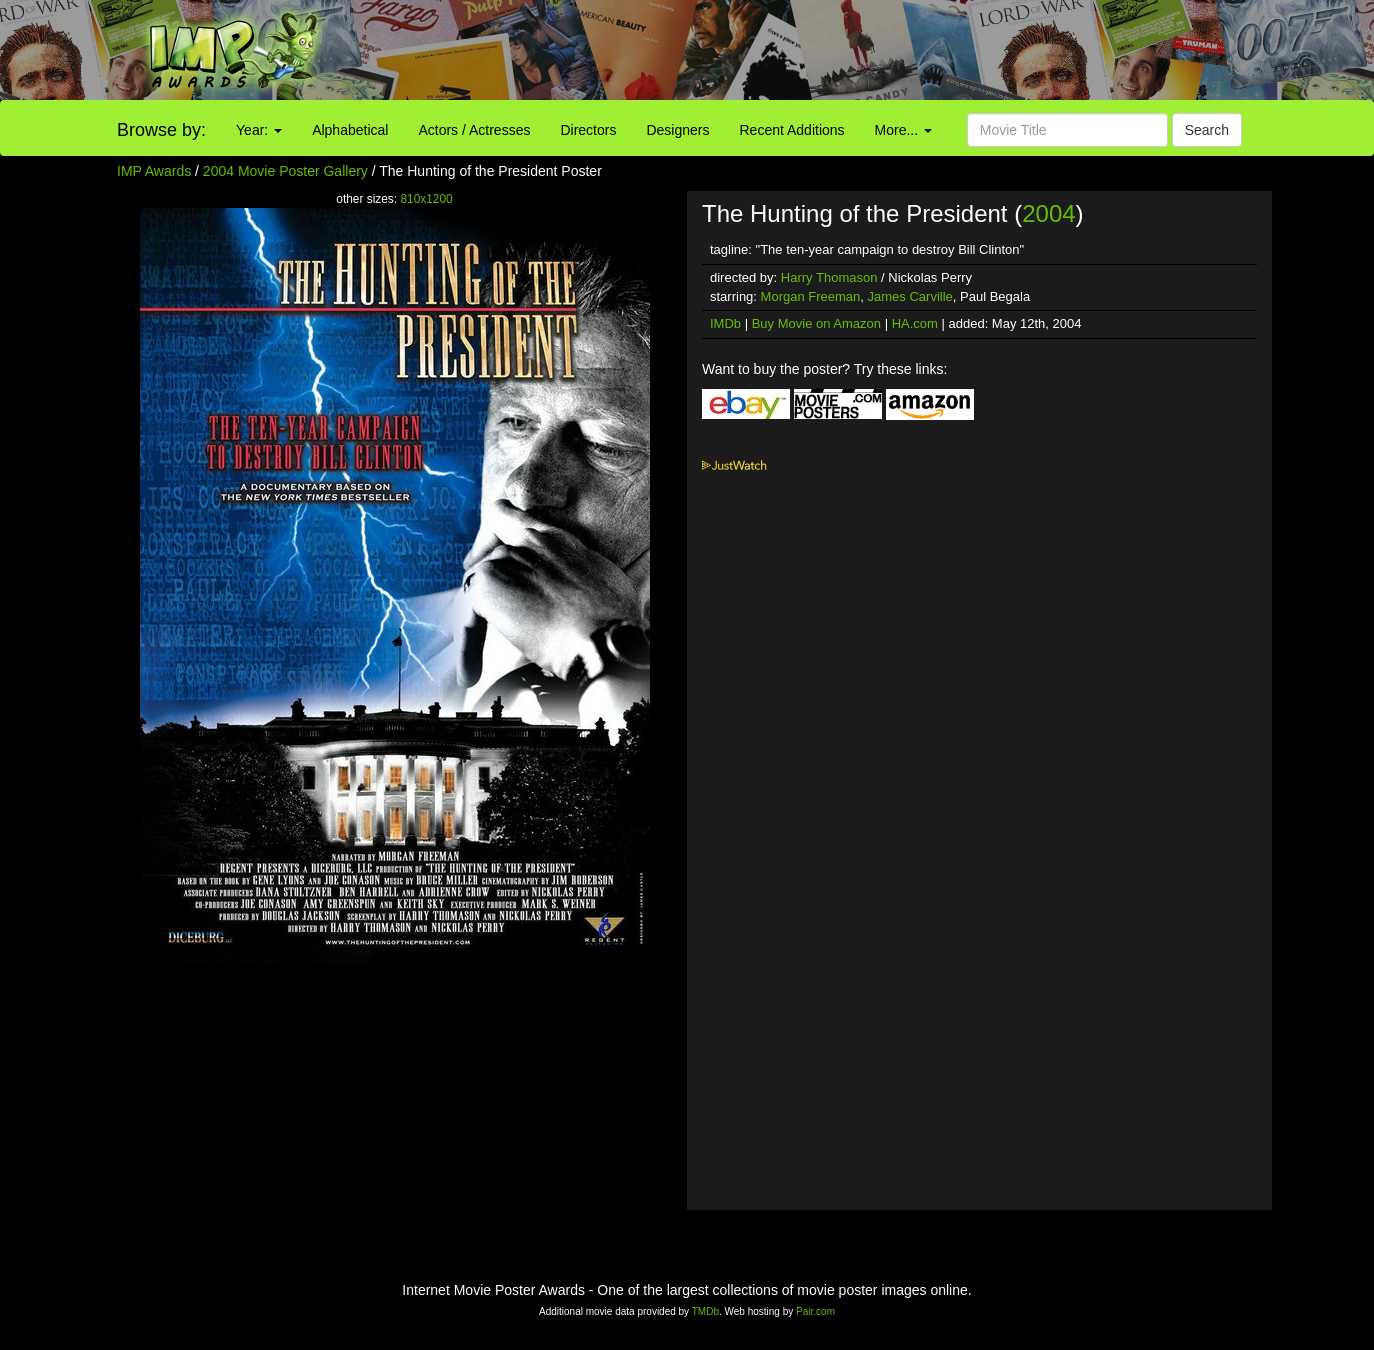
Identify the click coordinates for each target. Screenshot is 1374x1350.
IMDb (725, 323)
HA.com (915, 323)
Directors (588, 130)
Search (1207, 130)
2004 (1048, 213)
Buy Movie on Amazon (816, 323)
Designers (677, 130)
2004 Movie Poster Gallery (285, 171)
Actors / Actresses (474, 130)
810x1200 (426, 199)
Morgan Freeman (811, 296)
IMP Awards (154, 171)
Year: (259, 130)
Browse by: (161, 130)
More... (903, 130)
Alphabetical (350, 130)
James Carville (910, 296)
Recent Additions (792, 130)
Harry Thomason (829, 277)
